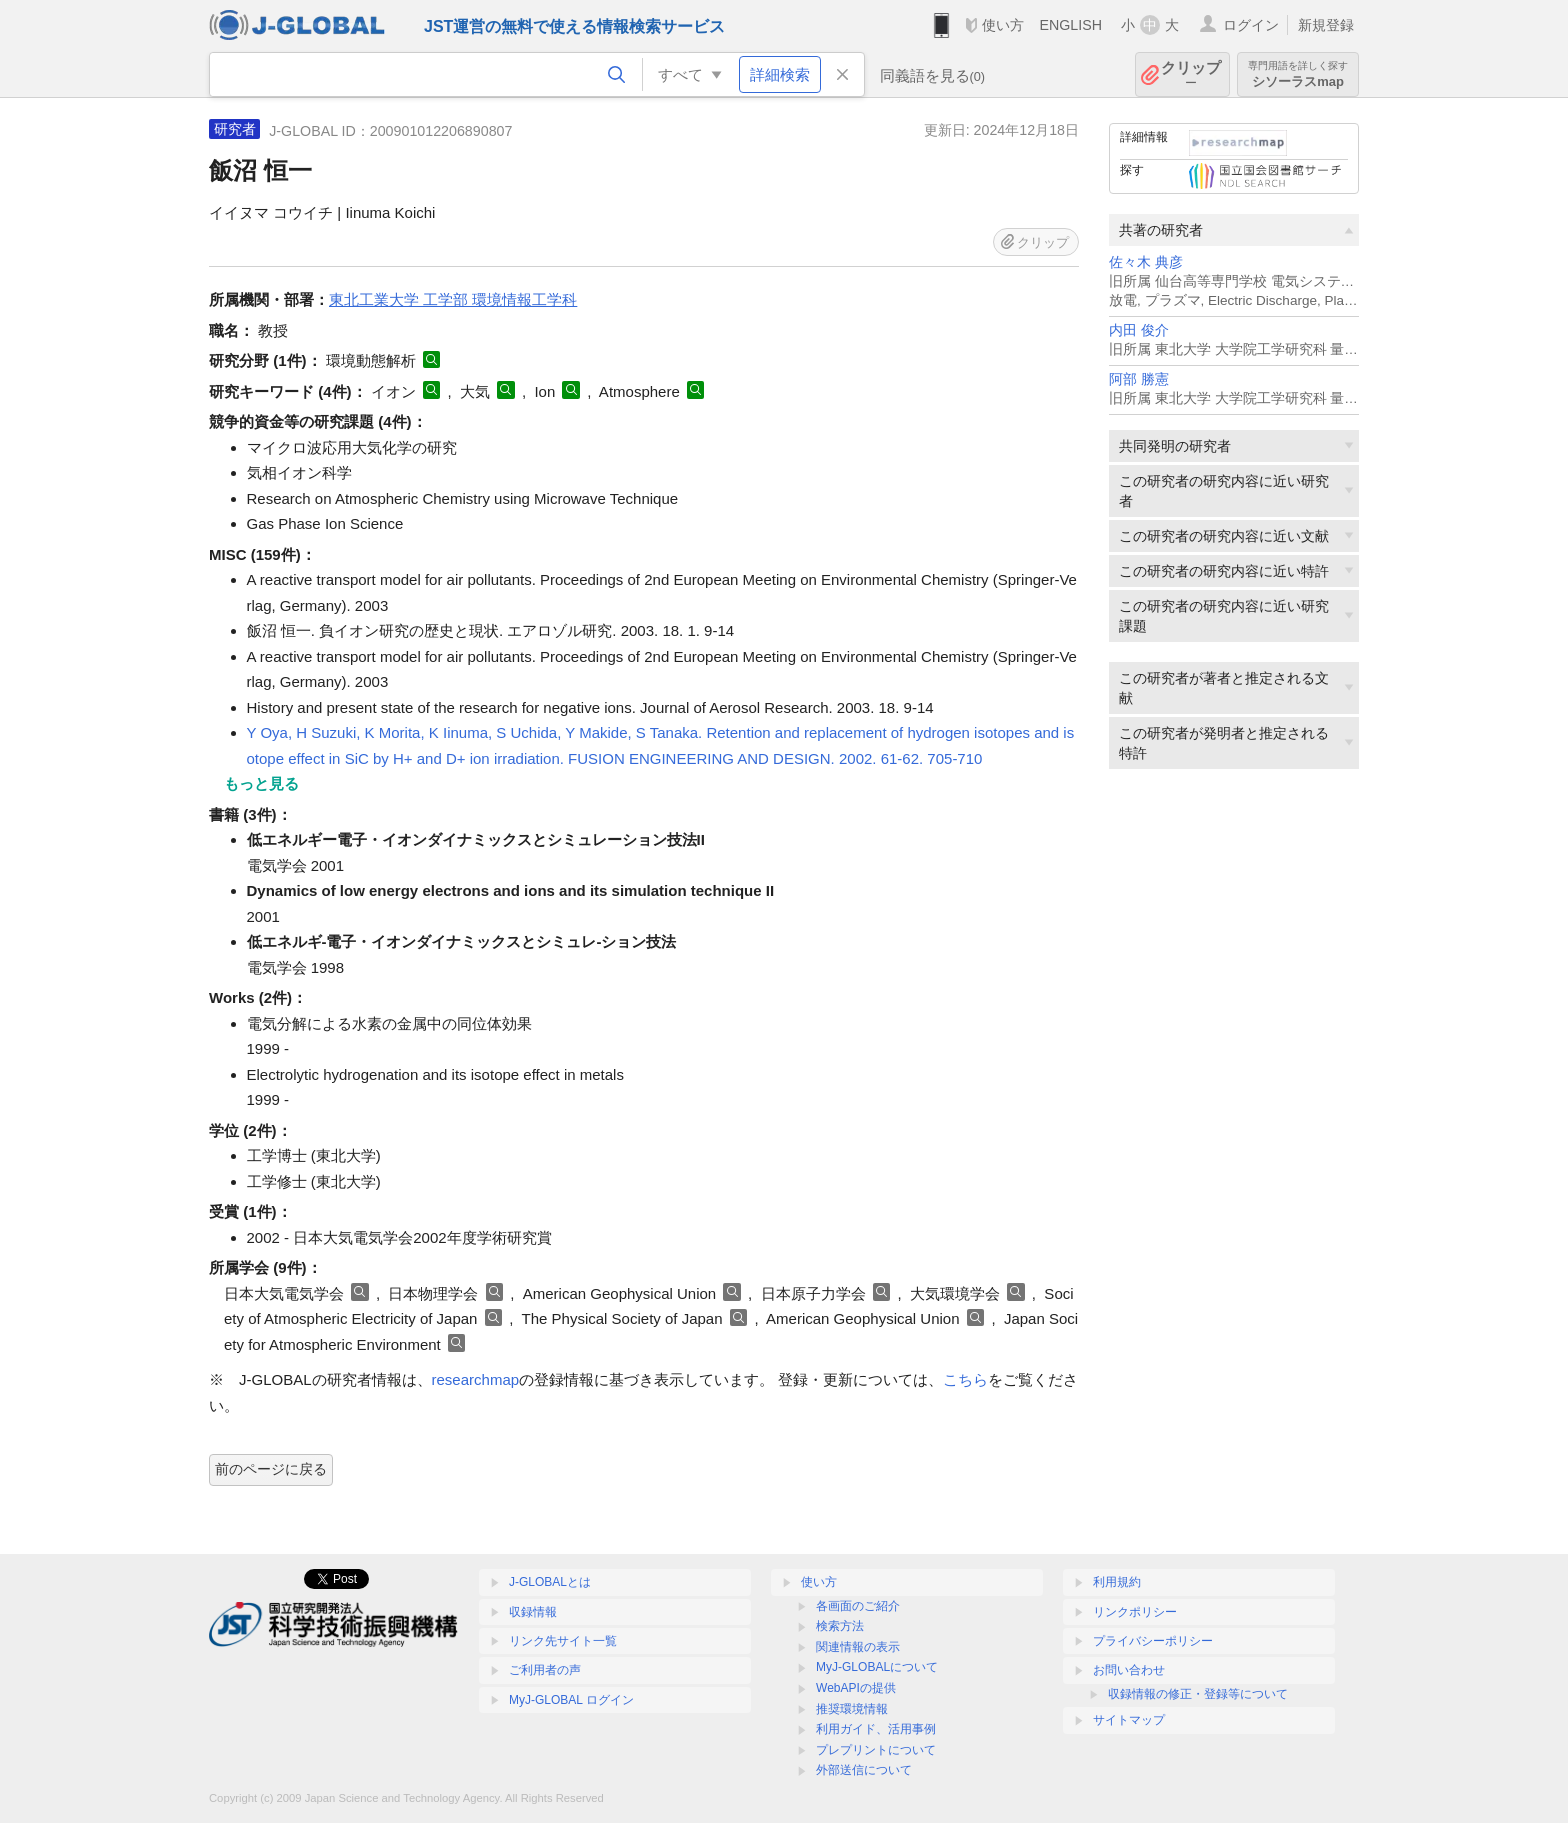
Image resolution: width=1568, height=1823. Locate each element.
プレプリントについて (876, 1750)
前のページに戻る (271, 1469)
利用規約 (1117, 1582)
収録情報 (533, 1612)
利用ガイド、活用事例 (876, 1729)
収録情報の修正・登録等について (1198, 1694)
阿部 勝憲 (1139, 379)
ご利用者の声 (545, 1670)
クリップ (1191, 74)
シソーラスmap (1298, 74)
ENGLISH (1070, 25)
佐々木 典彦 (1146, 262)
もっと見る (261, 783)
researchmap (476, 1379)
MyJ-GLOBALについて (877, 1667)
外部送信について (864, 1770)
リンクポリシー (1135, 1612)
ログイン (1251, 25)
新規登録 (1326, 25)
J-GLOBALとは (550, 1582)
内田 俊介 (1139, 330)
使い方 (1003, 25)
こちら (965, 1379)
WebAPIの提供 (856, 1688)
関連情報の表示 (858, 1647)
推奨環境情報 (852, 1709)
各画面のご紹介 (858, 1606)
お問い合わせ (1129, 1670)
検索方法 (840, 1626)
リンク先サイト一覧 (563, 1641)
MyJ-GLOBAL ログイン (571, 1700)
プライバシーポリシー (1153, 1641)
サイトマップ (1129, 1720)
